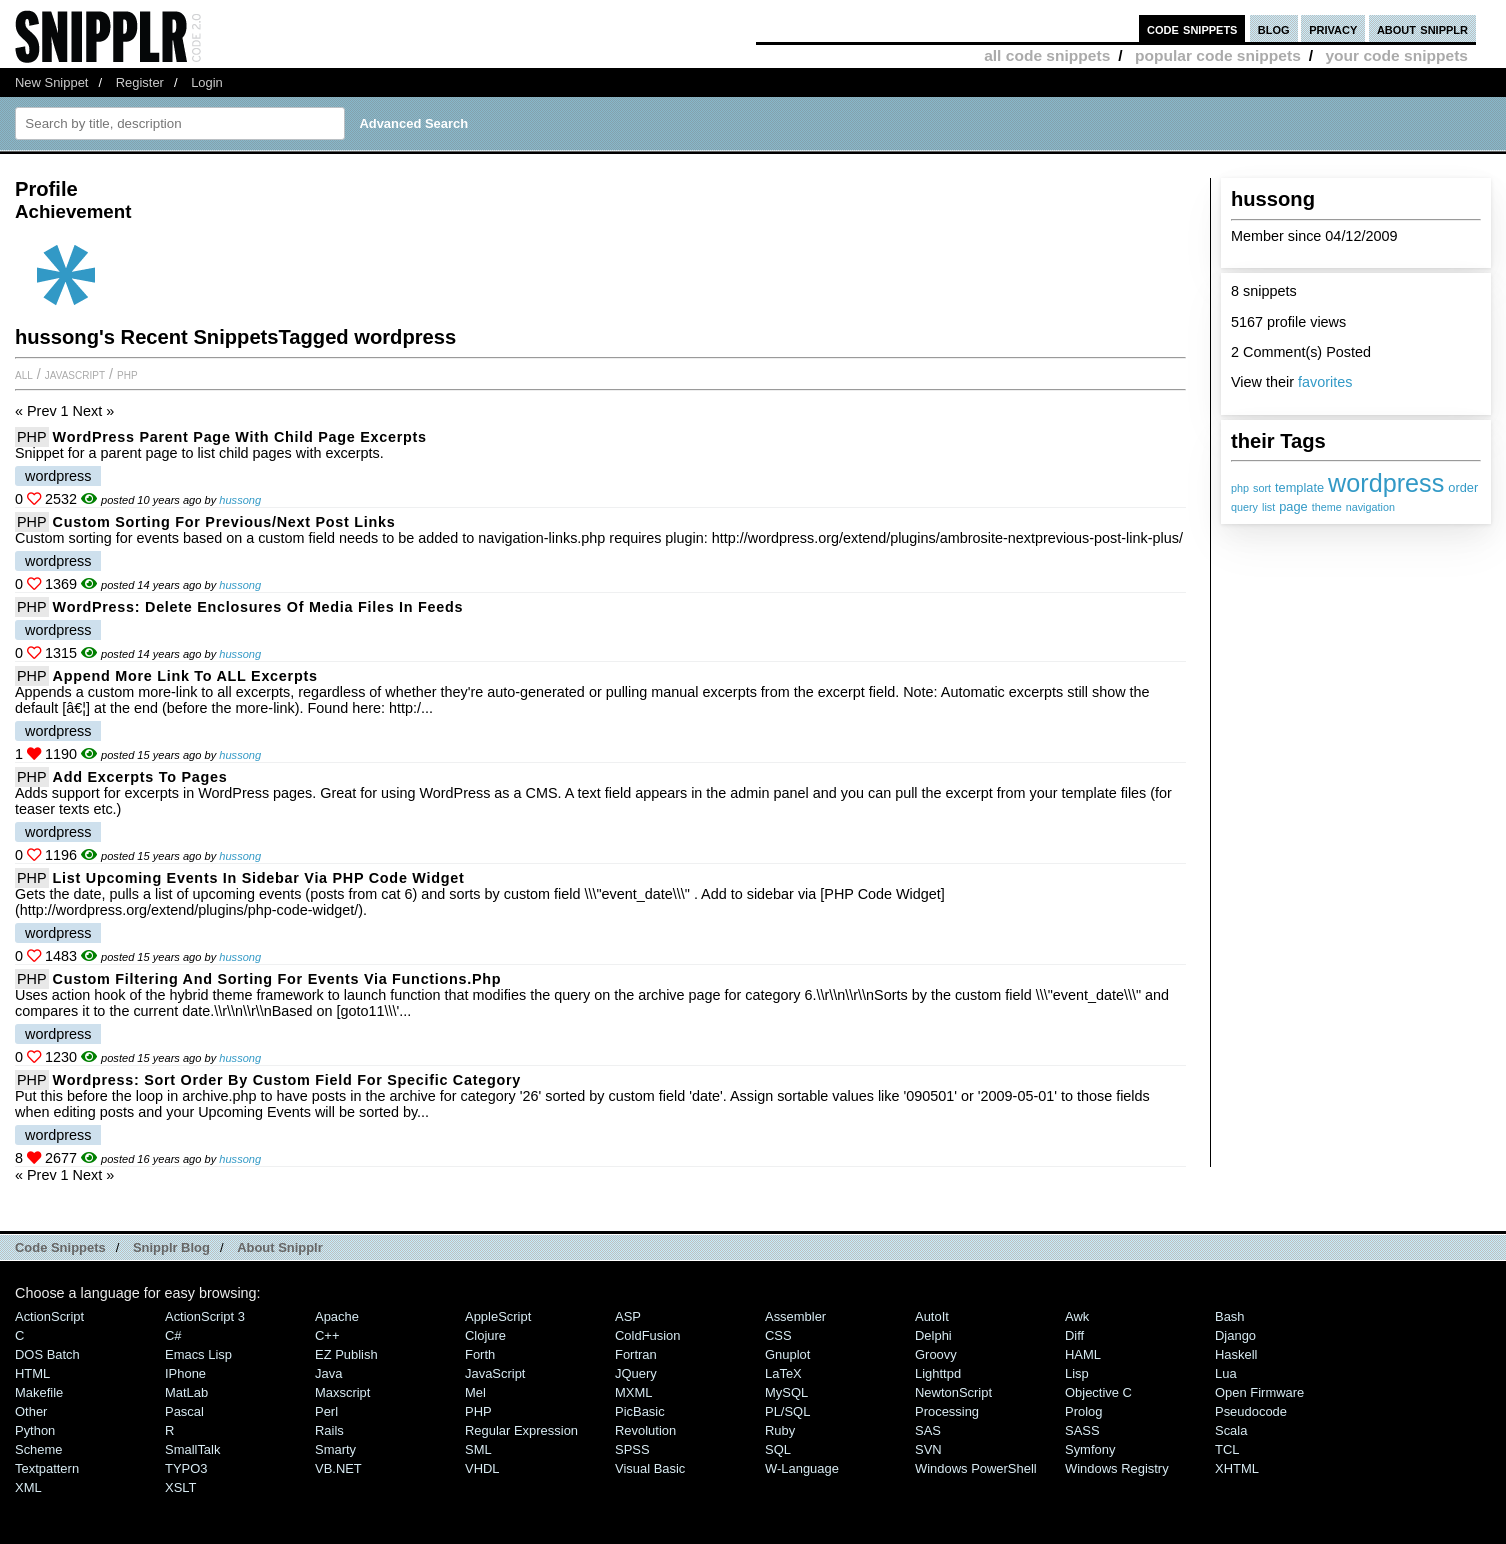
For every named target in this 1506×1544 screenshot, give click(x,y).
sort (1262, 488)
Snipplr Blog (171, 1247)
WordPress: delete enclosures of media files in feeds (258, 607)
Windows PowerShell (976, 1468)
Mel (475, 1392)
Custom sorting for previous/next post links (224, 522)
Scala (1231, 1430)
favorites (1325, 382)
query (1244, 507)
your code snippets (1396, 55)
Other (31, 1411)
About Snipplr (280, 1247)
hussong (240, 500)
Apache (337, 1316)
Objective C (1098, 1392)
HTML (32, 1373)
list (1268, 507)
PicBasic (640, 1411)
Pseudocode (1251, 1411)
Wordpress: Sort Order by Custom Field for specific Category (287, 1080)
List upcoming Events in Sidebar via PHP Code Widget (259, 878)
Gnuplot (787, 1354)
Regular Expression (521, 1430)
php (1240, 488)
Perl (326, 1411)
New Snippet (51, 82)
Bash (1230, 1316)
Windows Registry (1117, 1468)
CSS (778, 1335)
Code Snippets (60, 1247)
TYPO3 (186, 1468)
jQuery (636, 1373)
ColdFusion (648, 1335)
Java (328, 1373)
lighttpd (938, 1373)
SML (478, 1449)
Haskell (1236, 1354)
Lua (1226, 1373)
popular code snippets (1218, 55)
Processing (947, 1411)
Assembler (795, 1316)
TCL (1227, 1449)
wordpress (1386, 483)
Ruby (780, 1430)
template (1299, 487)
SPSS (632, 1449)
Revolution (645, 1430)
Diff (1074, 1335)
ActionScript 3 (205, 1316)
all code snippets (1047, 55)
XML (28, 1487)
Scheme (39, 1449)
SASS (1082, 1430)
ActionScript (49, 1316)
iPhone (185, 1373)
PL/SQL (787, 1411)
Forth (480, 1354)
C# (173, 1335)
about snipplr (1422, 28)
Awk (1077, 1316)
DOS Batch (47, 1354)
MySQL (786, 1392)
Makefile (39, 1392)
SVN (928, 1449)
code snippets (1192, 28)
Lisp (1077, 1373)
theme (1327, 507)
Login (207, 82)
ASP (628, 1316)
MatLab (186, 1392)
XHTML (1237, 1468)
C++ (327, 1335)
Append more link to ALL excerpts (185, 676)
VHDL (482, 1468)
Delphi (933, 1335)
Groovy (936, 1354)
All (24, 374)
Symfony (1090, 1449)
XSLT (180, 1487)
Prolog (1083, 1411)
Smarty (335, 1449)
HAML (1083, 1354)
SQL (778, 1449)
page (1293, 506)
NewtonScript (953, 1392)
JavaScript (75, 374)
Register (140, 82)
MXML (633, 1392)
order (1463, 487)
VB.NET (338, 1468)
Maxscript (342, 1392)
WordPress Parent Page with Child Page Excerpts (240, 437)
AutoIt (932, 1316)
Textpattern (47, 1468)
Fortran (636, 1354)
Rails (329, 1430)
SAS (928, 1430)
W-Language (802, 1468)
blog (1274, 28)
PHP (127, 374)
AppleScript (498, 1316)
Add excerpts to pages (140, 777)
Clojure (485, 1335)
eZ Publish (346, 1354)
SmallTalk (192, 1449)
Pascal (184, 1411)
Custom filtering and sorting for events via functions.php (277, 979)
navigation (1370, 507)
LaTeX (783, 1373)
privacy (1333, 28)
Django (1235, 1335)
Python (35, 1430)
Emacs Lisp (198, 1354)
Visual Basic (650, 1468)
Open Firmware (1259, 1392)
